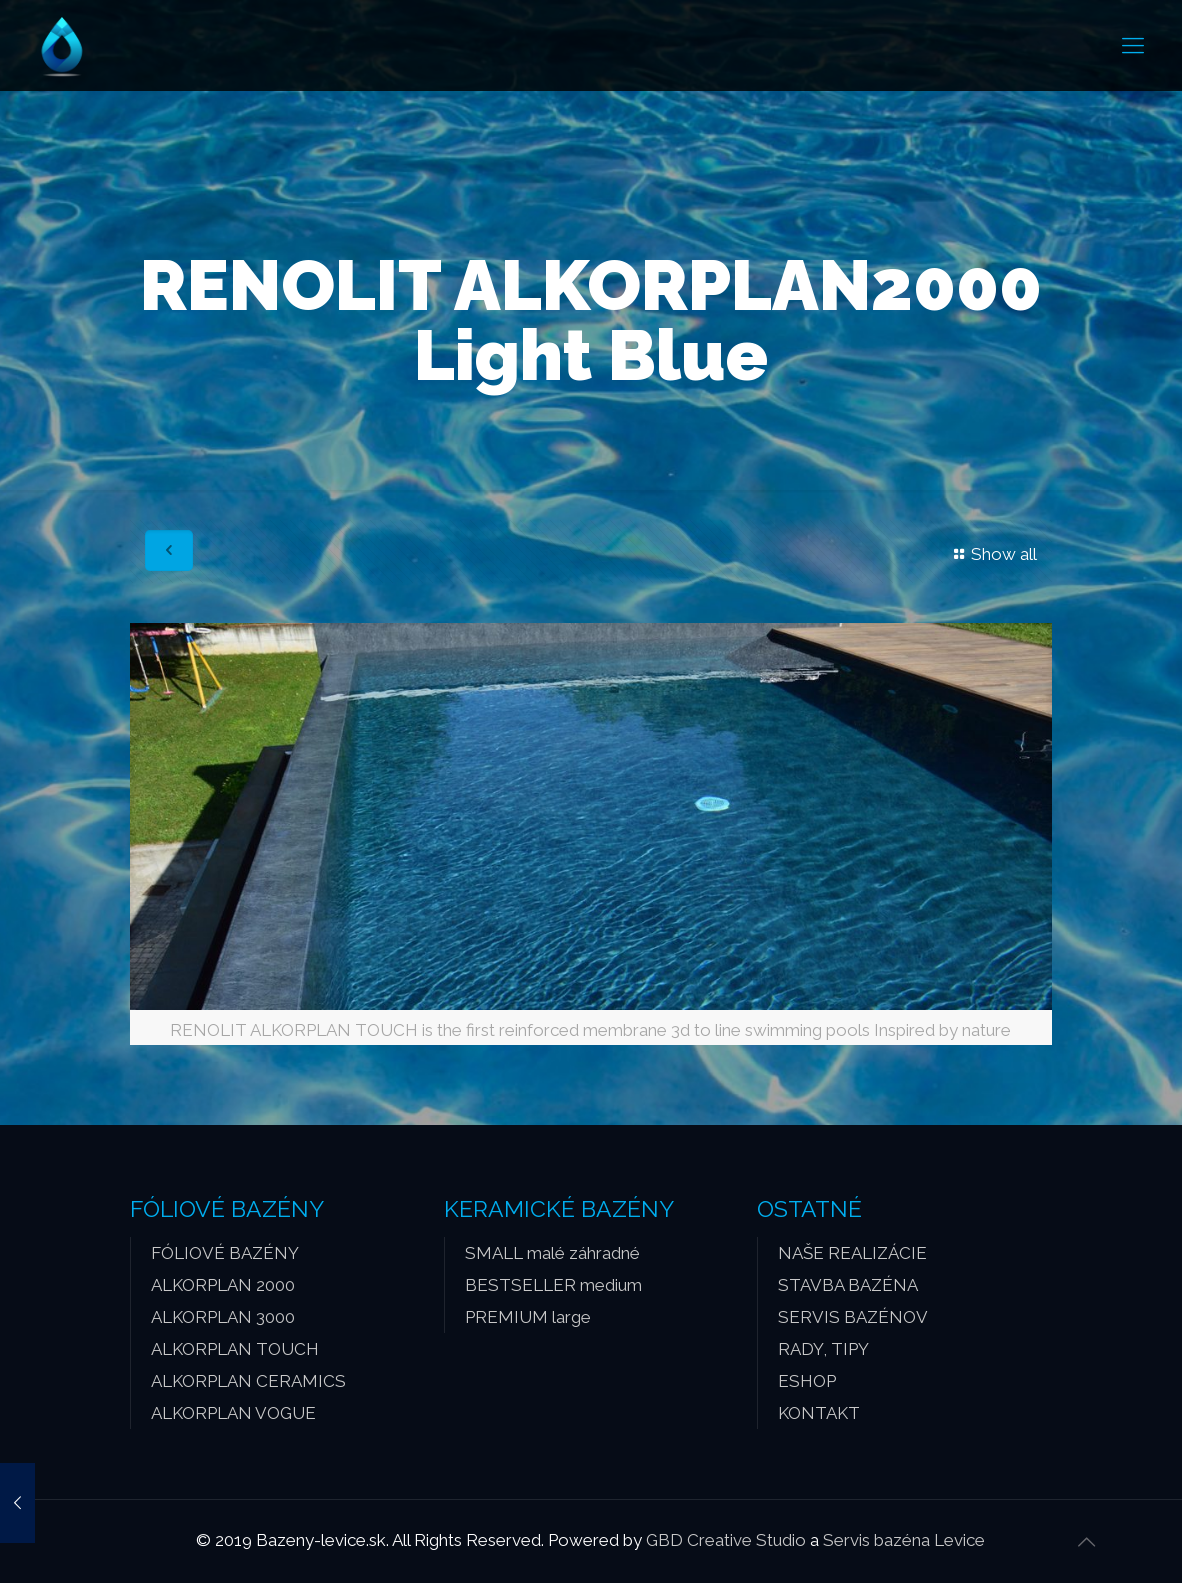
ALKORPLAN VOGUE (233, 1413)
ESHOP (807, 1381)
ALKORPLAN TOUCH (235, 1349)
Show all (992, 554)
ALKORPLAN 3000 (223, 1317)
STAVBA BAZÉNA (848, 1285)
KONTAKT (819, 1413)
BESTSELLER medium (553, 1285)
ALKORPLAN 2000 (223, 1285)
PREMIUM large (528, 1317)
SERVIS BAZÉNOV (853, 1317)
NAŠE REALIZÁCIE (852, 1253)
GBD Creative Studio (726, 1540)
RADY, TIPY (823, 1349)
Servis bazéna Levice (904, 1540)
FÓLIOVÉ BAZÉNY (225, 1253)
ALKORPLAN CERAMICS (248, 1381)
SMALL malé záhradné (552, 1253)
